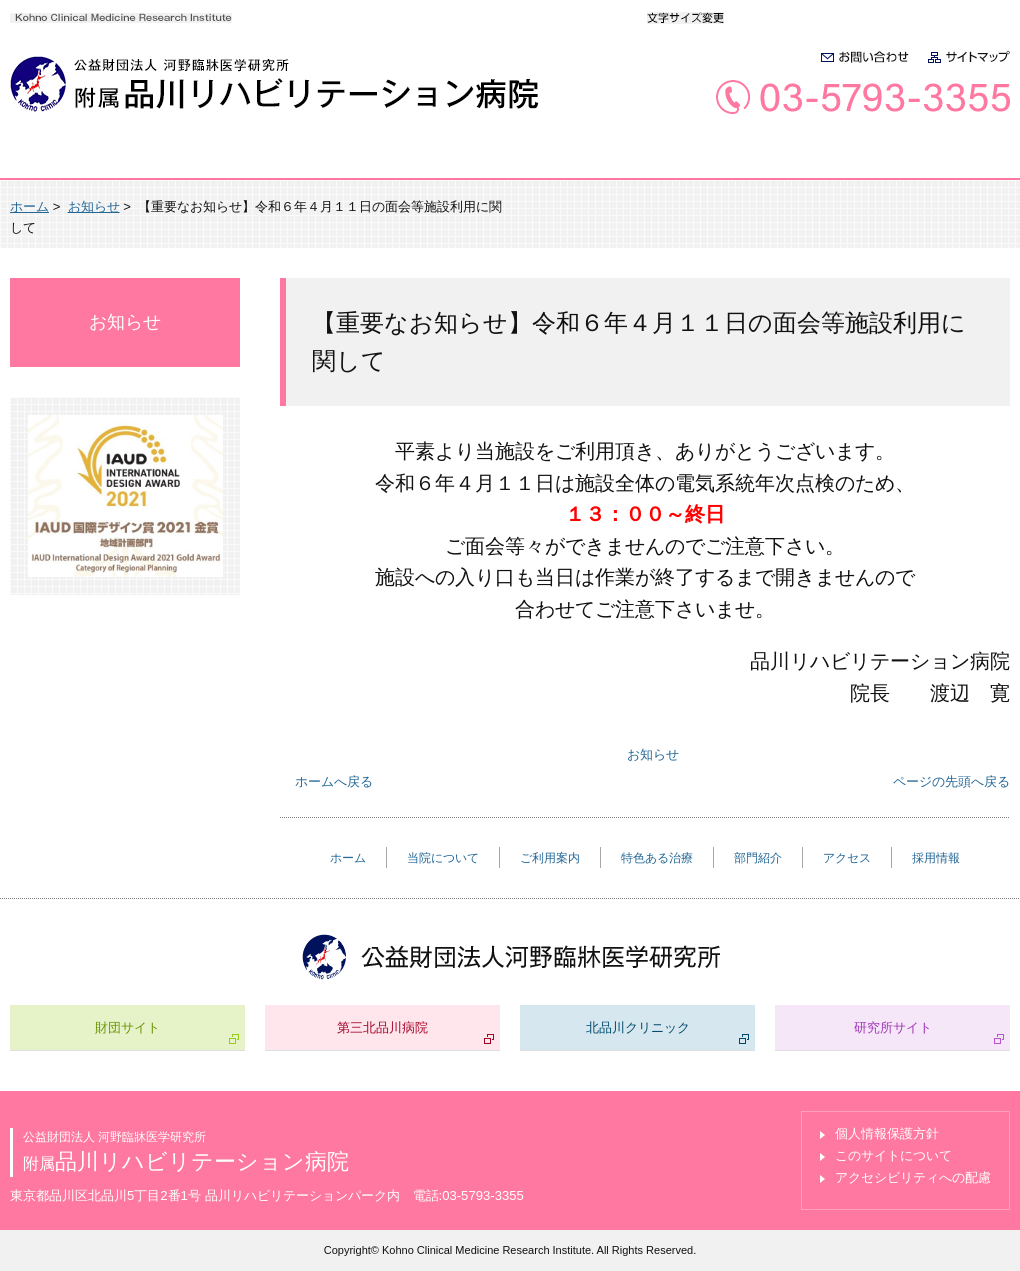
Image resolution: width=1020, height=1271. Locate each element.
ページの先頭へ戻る (951, 781)
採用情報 (943, 161)
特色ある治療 (524, 161)
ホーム (70, 161)
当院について (212, 161)
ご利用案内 (368, 161)
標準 (757, 17)
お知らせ (94, 206)
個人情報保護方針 (887, 1133)
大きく (798, 17)
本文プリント (956, 206)
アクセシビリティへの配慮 (913, 1177)
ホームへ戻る (334, 781)
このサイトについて (893, 1155)
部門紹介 (674, 161)
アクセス (809, 161)
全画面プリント (831, 206)
